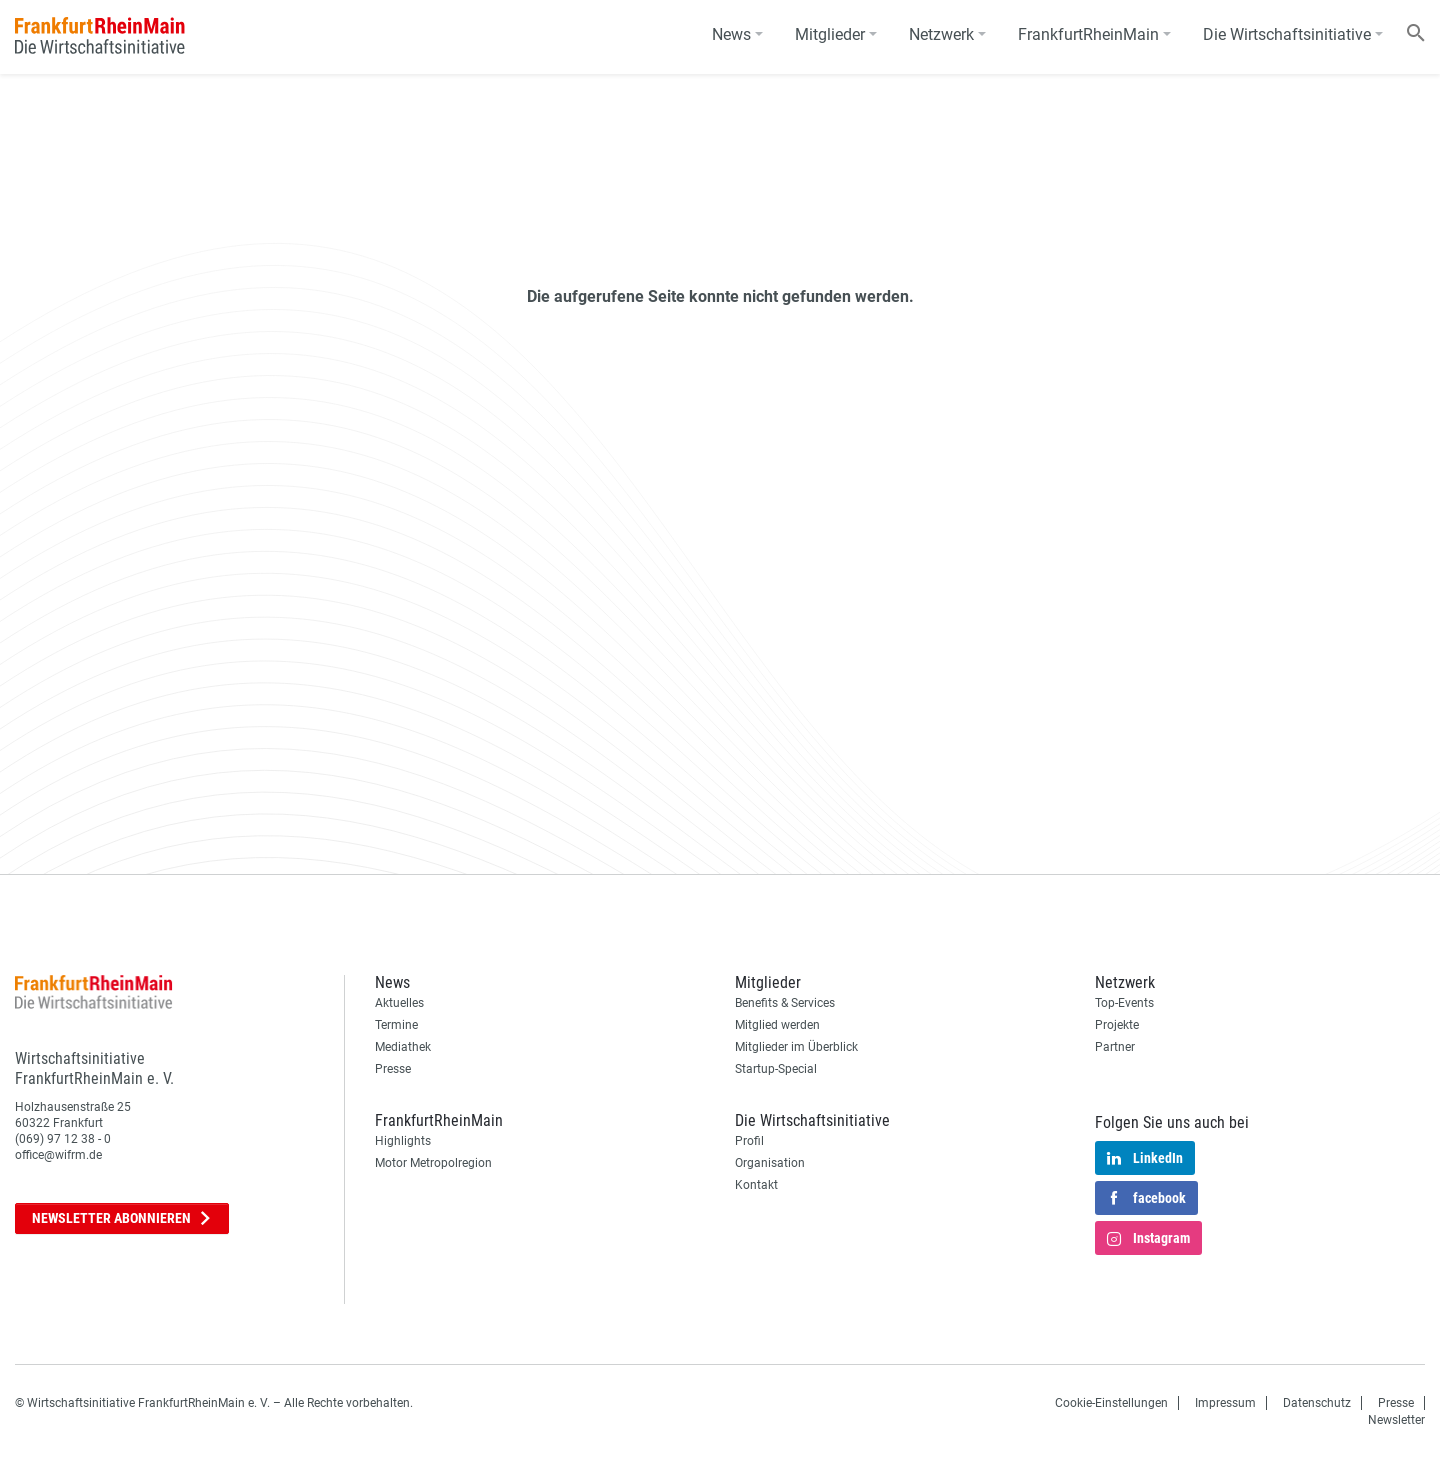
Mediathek (403, 1047)
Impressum (1225, 1403)
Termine (396, 1025)
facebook (1146, 1199)
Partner (1115, 1047)
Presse (393, 1069)
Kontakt (756, 1185)
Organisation (770, 1163)
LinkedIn (1145, 1159)
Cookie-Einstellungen (1111, 1403)
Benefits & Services (785, 1003)
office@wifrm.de (58, 1155)
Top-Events (1124, 1003)
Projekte (1117, 1025)
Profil (749, 1141)
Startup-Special (776, 1069)
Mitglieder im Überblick (796, 1047)
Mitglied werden (777, 1025)
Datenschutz (1317, 1403)
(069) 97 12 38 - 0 (63, 1139)
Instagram (1148, 1239)
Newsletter (122, 1218)
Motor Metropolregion (433, 1163)
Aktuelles (399, 1003)
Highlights (403, 1141)
